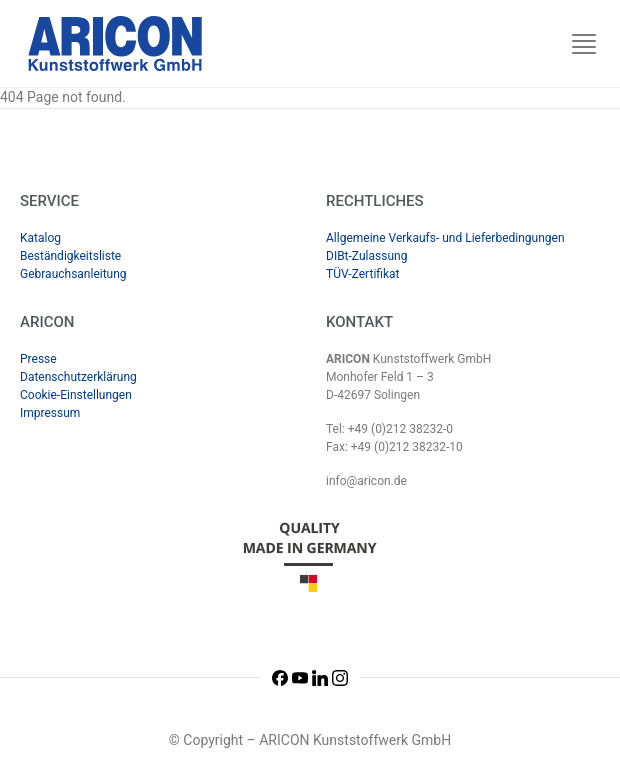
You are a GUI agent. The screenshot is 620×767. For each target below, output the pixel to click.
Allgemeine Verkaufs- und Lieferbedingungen (445, 238)
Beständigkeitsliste (70, 256)
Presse (38, 359)
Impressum (50, 413)
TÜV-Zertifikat (363, 274)
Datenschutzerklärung (78, 377)
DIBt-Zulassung (366, 256)
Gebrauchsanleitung (73, 274)
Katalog (40, 238)
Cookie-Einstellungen (76, 395)
